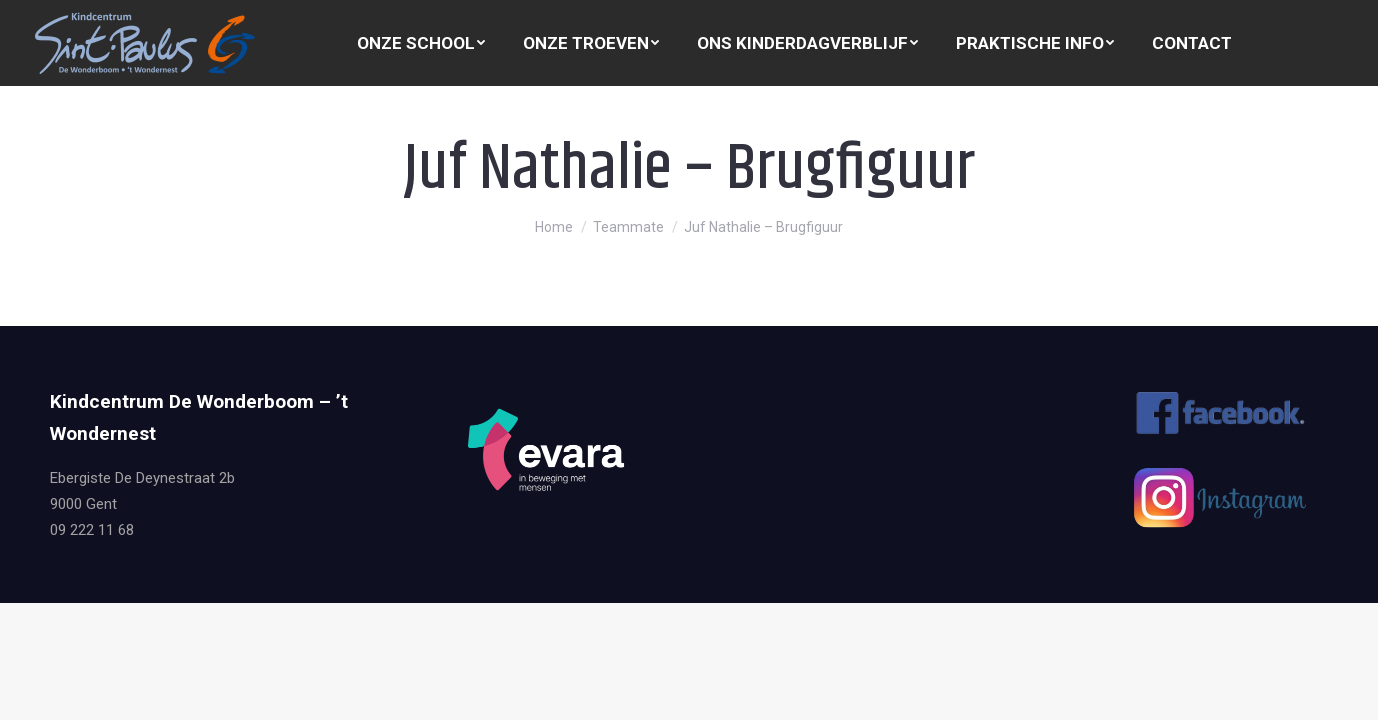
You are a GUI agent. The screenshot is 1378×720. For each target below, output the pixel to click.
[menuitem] (421, 43)
